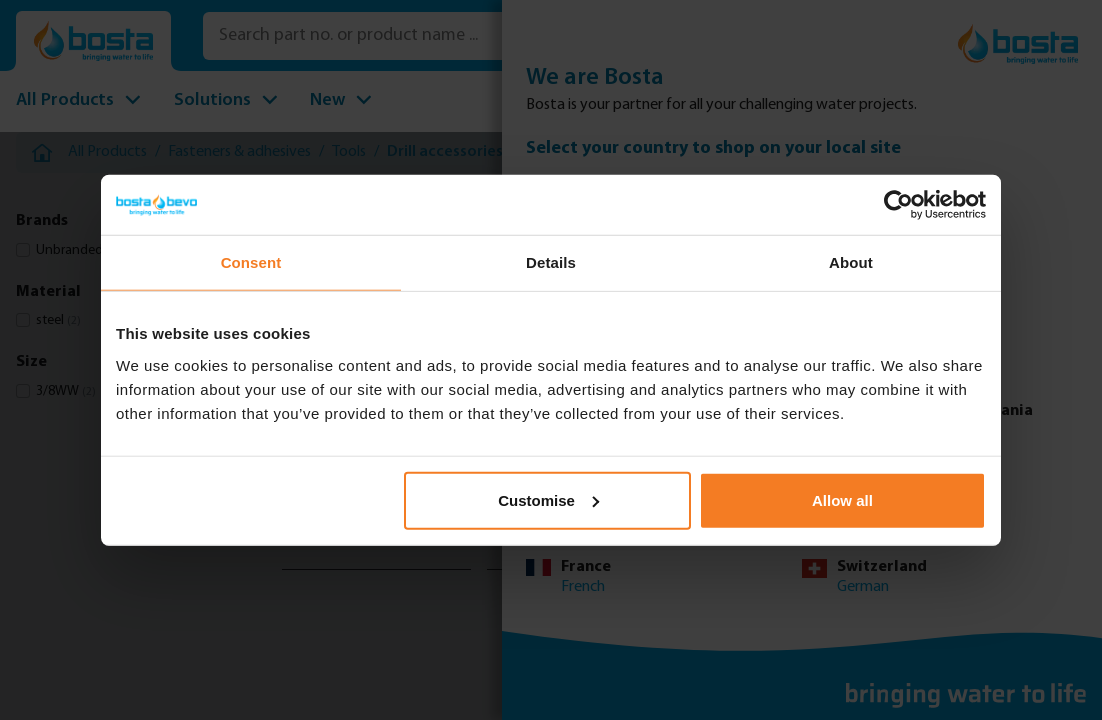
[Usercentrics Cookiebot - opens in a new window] (898, 205)
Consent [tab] (251, 262)
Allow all (842, 499)
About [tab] (851, 262)
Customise (548, 499)
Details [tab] (551, 262)
